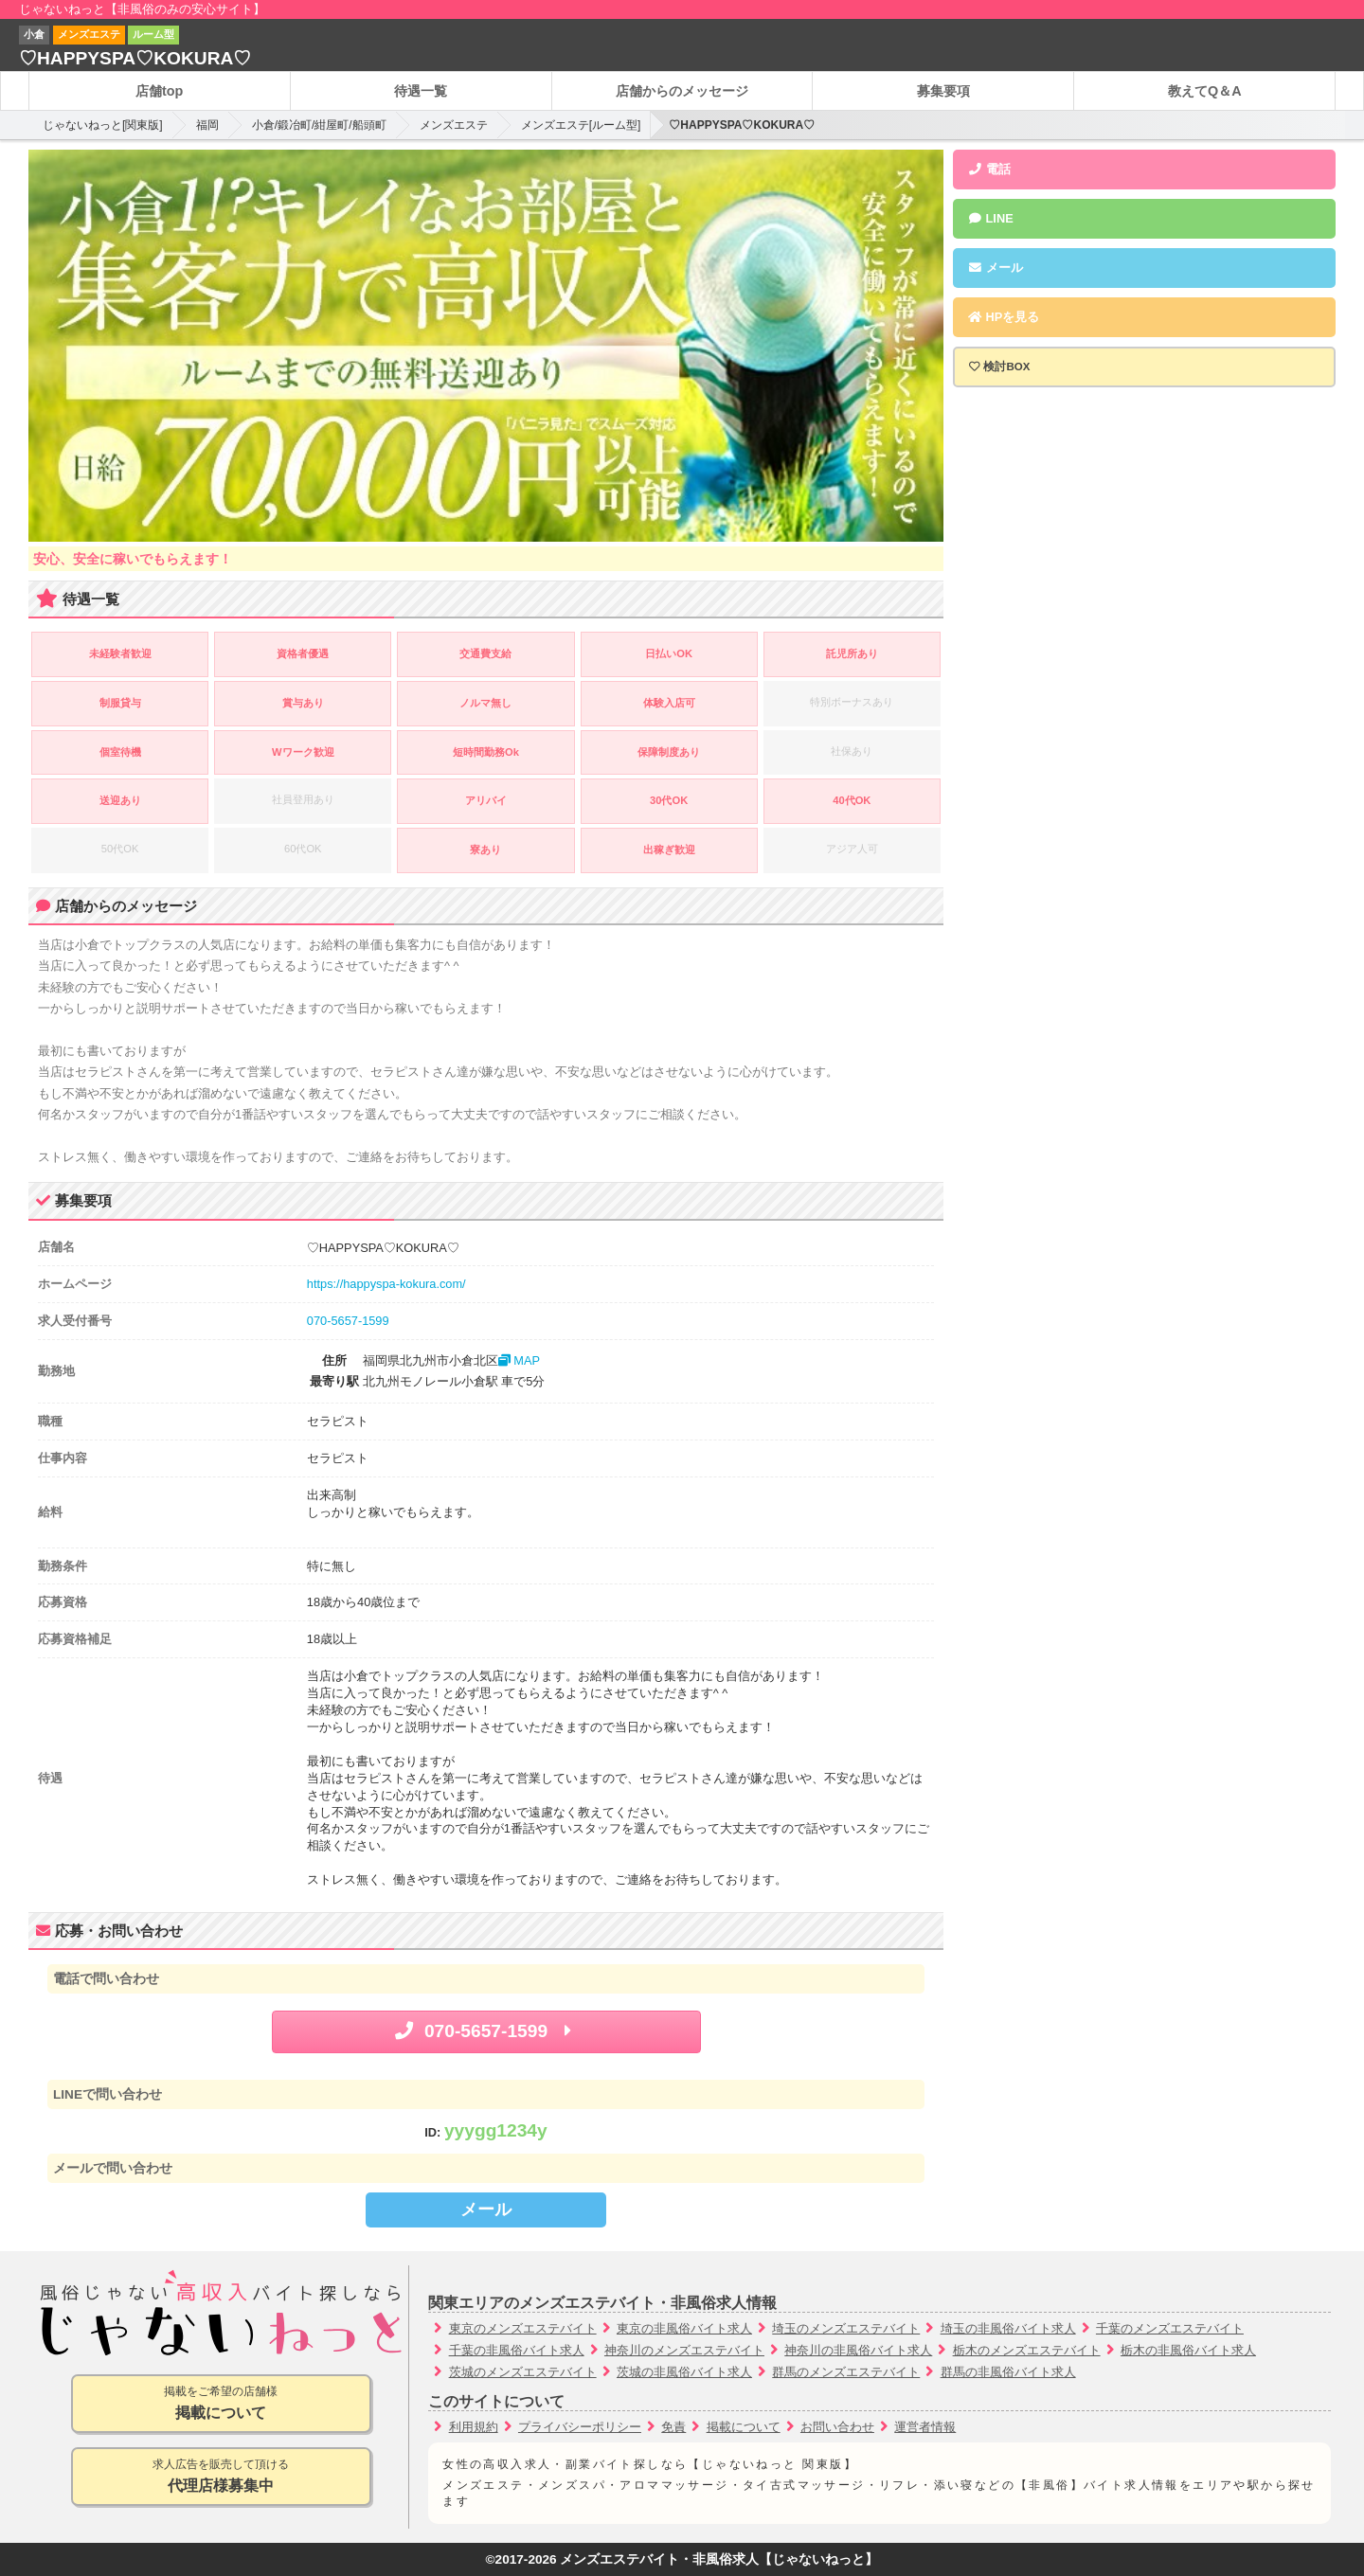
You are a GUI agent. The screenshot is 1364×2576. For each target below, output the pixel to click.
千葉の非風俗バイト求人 (516, 2350)
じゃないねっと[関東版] (103, 125)
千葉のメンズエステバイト (1170, 2328)
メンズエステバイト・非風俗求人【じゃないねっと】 (719, 2559)
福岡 (207, 125)
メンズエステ (454, 125)
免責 (673, 2427)
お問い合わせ (837, 2427)
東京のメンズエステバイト (523, 2328)
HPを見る (1003, 317)
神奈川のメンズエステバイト (684, 2350)
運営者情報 (925, 2427)
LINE (990, 218)
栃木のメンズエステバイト (1027, 2350)
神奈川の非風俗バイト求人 (858, 2350)
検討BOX (1006, 366)
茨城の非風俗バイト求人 (684, 2372)
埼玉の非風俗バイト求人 (1008, 2328)
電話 (989, 169)
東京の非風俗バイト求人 (684, 2328)
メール (486, 2209)
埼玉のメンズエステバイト (846, 2328)
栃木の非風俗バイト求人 (1188, 2350)
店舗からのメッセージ (682, 90)
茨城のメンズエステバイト (523, 2372)
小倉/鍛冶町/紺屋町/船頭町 (319, 125)
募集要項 (943, 90)
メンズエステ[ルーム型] (581, 125)
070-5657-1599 (348, 1321)
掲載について (744, 2427)
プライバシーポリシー (579, 2427)
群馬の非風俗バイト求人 (1008, 2372)
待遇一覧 (420, 90)
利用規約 (473, 2427)
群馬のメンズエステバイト (846, 2372)
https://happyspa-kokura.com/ (386, 1284)
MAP (519, 1360)
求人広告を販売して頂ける (221, 2477)
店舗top (159, 90)
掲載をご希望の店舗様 (221, 2404)
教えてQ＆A (1205, 90)
